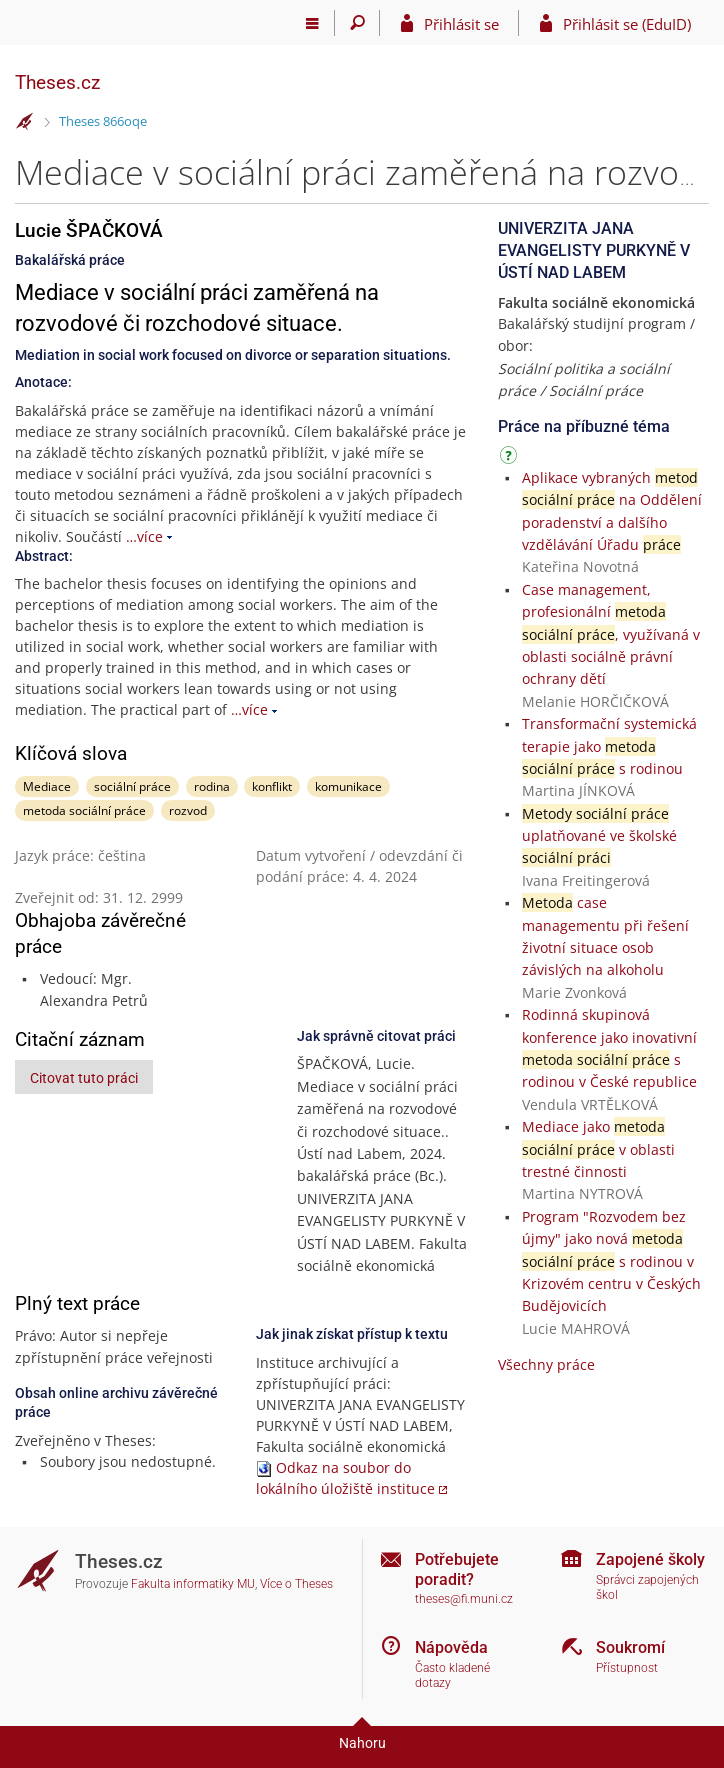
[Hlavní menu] (312, 23)
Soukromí (630, 1647)
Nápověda (451, 1647)
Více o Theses (296, 1584)
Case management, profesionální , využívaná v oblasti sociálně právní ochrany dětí (611, 634)
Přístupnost (627, 1668)
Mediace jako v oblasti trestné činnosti (598, 1149)
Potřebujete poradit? (457, 1569)
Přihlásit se (461, 24)
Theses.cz (57, 82)
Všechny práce (546, 1364)
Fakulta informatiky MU (193, 1584)
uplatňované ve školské (599, 836)
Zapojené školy (650, 1559)
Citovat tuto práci (84, 1078)
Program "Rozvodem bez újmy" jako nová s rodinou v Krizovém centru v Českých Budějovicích (611, 1261)
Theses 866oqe (103, 121)
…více (144, 536)
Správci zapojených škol (647, 1587)
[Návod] (511, 458)
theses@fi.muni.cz (464, 1599)
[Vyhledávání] (357, 23)
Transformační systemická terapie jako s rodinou (609, 746)
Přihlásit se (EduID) (627, 24)
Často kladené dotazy (452, 1675)
